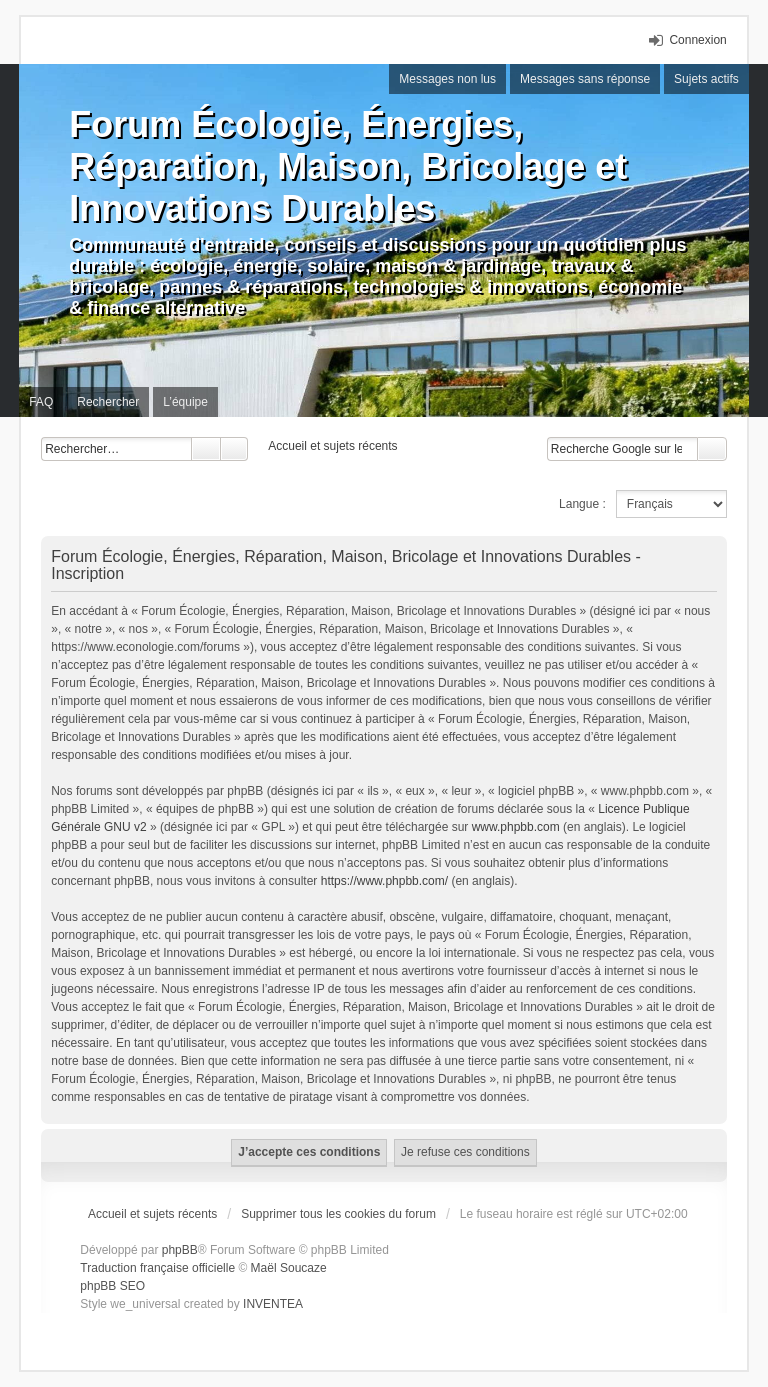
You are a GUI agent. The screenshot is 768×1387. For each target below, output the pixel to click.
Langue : (582, 504)
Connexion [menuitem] (697, 40)
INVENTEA (273, 1304)
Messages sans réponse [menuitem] (585, 79)
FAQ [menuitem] (41, 402)
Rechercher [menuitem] (108, 402)
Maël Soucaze (289, 1268)
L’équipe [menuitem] (185, 402)
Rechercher (206, 449)
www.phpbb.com (516, 827)
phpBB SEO (112, 1286)
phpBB (180, 1250)
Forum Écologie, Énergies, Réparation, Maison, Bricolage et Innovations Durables (348, 166)
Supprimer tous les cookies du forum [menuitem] (338, 1214)
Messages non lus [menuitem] (447, 79)
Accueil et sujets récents (152, 1214)
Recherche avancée (234, 449)
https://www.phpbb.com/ (384, 881)
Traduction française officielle (157, 1268)
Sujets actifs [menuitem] (706, 79)
